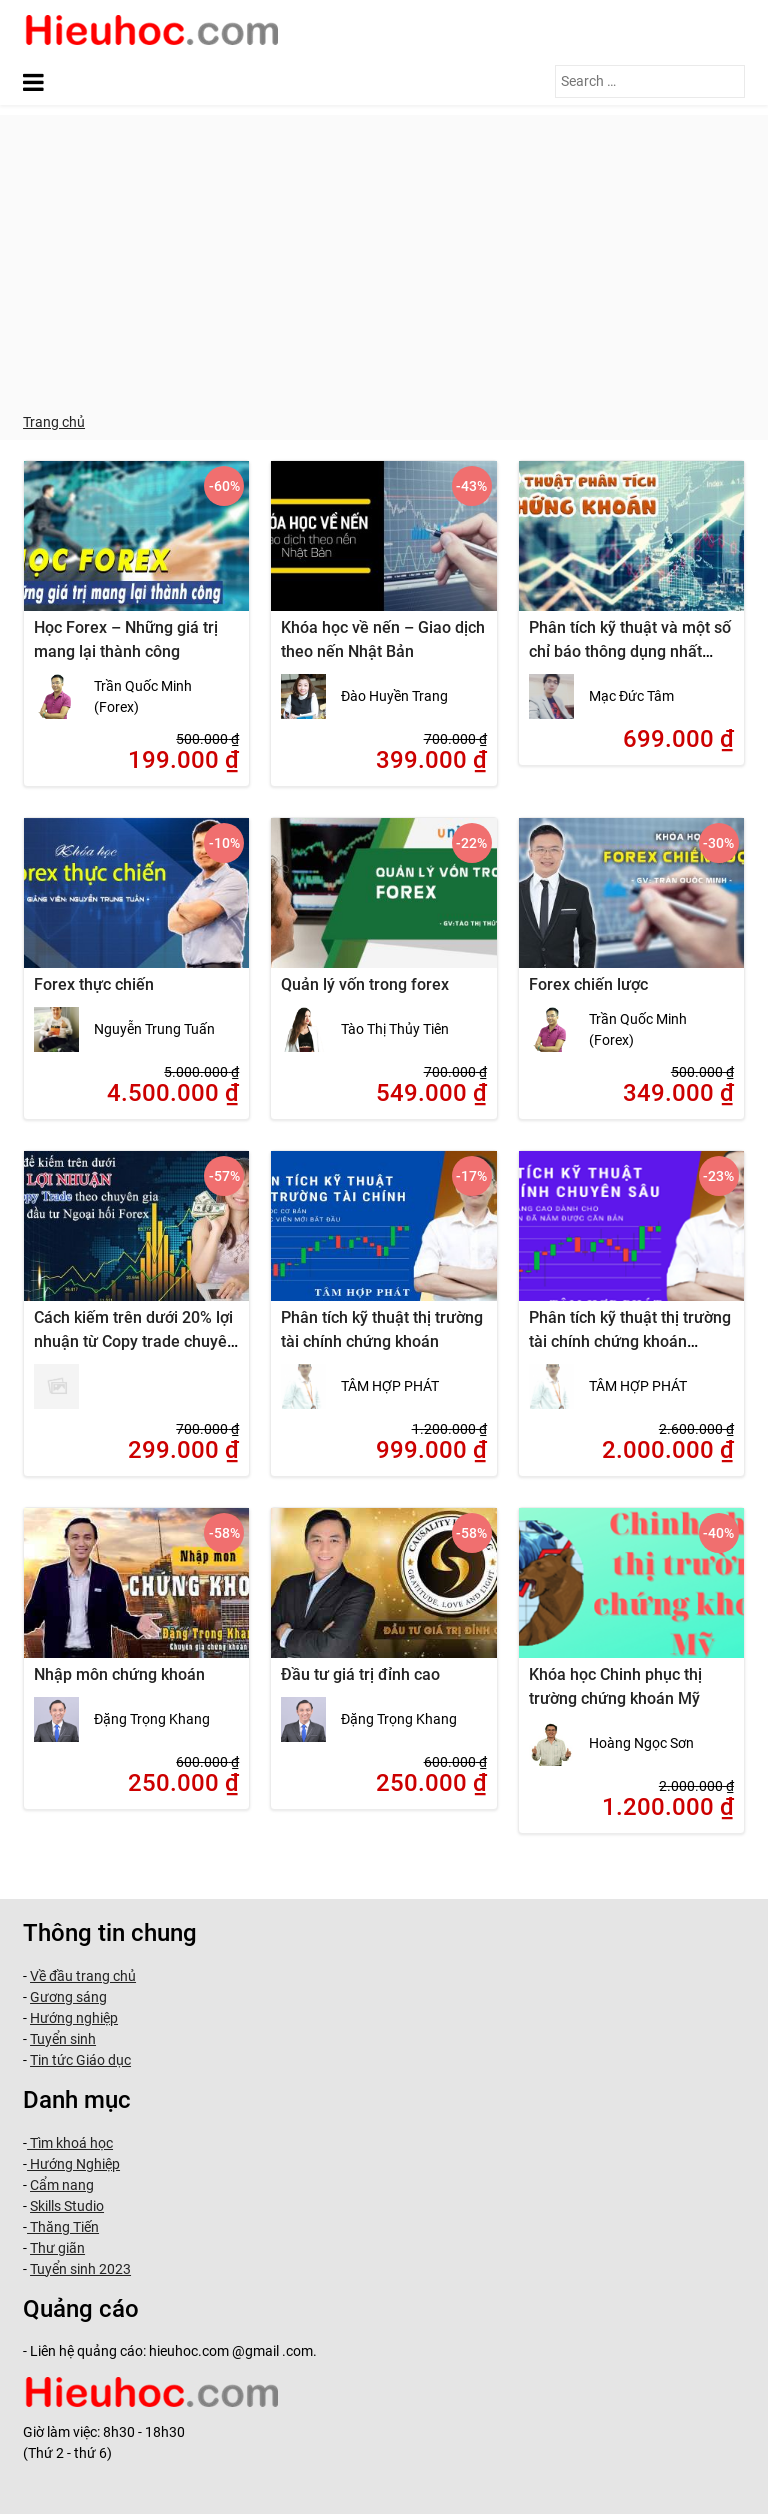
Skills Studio (67, 2206)
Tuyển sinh (63, 2039)
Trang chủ (54, 422)
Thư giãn (57, 2248)
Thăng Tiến (63, 2227)
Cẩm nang (62, 2185)
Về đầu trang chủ (83, 1976)
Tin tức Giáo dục (80, 2060)
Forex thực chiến (94, 984)
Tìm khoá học (70, 2143)
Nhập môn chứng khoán (119, 1674)
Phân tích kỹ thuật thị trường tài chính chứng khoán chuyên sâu (630, 1341)
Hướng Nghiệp (73, 2164)
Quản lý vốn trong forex (365, 984)
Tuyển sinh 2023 (80, 2269)
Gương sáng (68, 1997)
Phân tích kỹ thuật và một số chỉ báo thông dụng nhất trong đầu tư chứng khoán (630, 651)
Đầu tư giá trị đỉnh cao (360, 1674)
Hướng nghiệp (74, 2018)
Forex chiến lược (588, 984)
